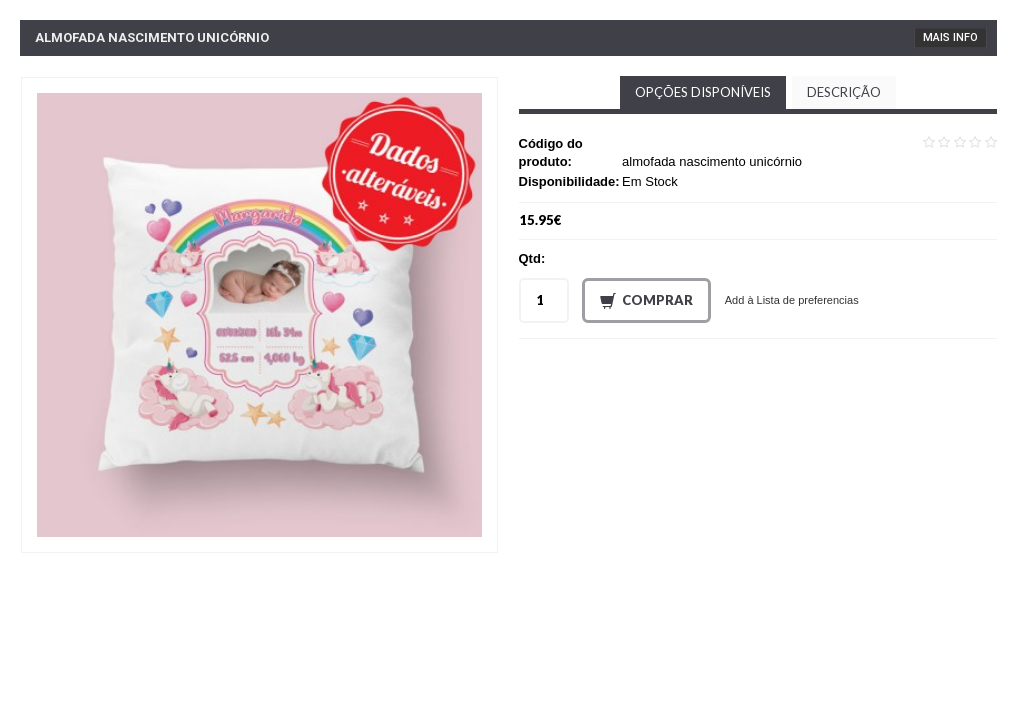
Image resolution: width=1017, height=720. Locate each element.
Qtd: (532, 258)
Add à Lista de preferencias (792, 300)
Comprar (646, 301)
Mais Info (950, 37)
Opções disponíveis (703, 92)
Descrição (844, 92)
